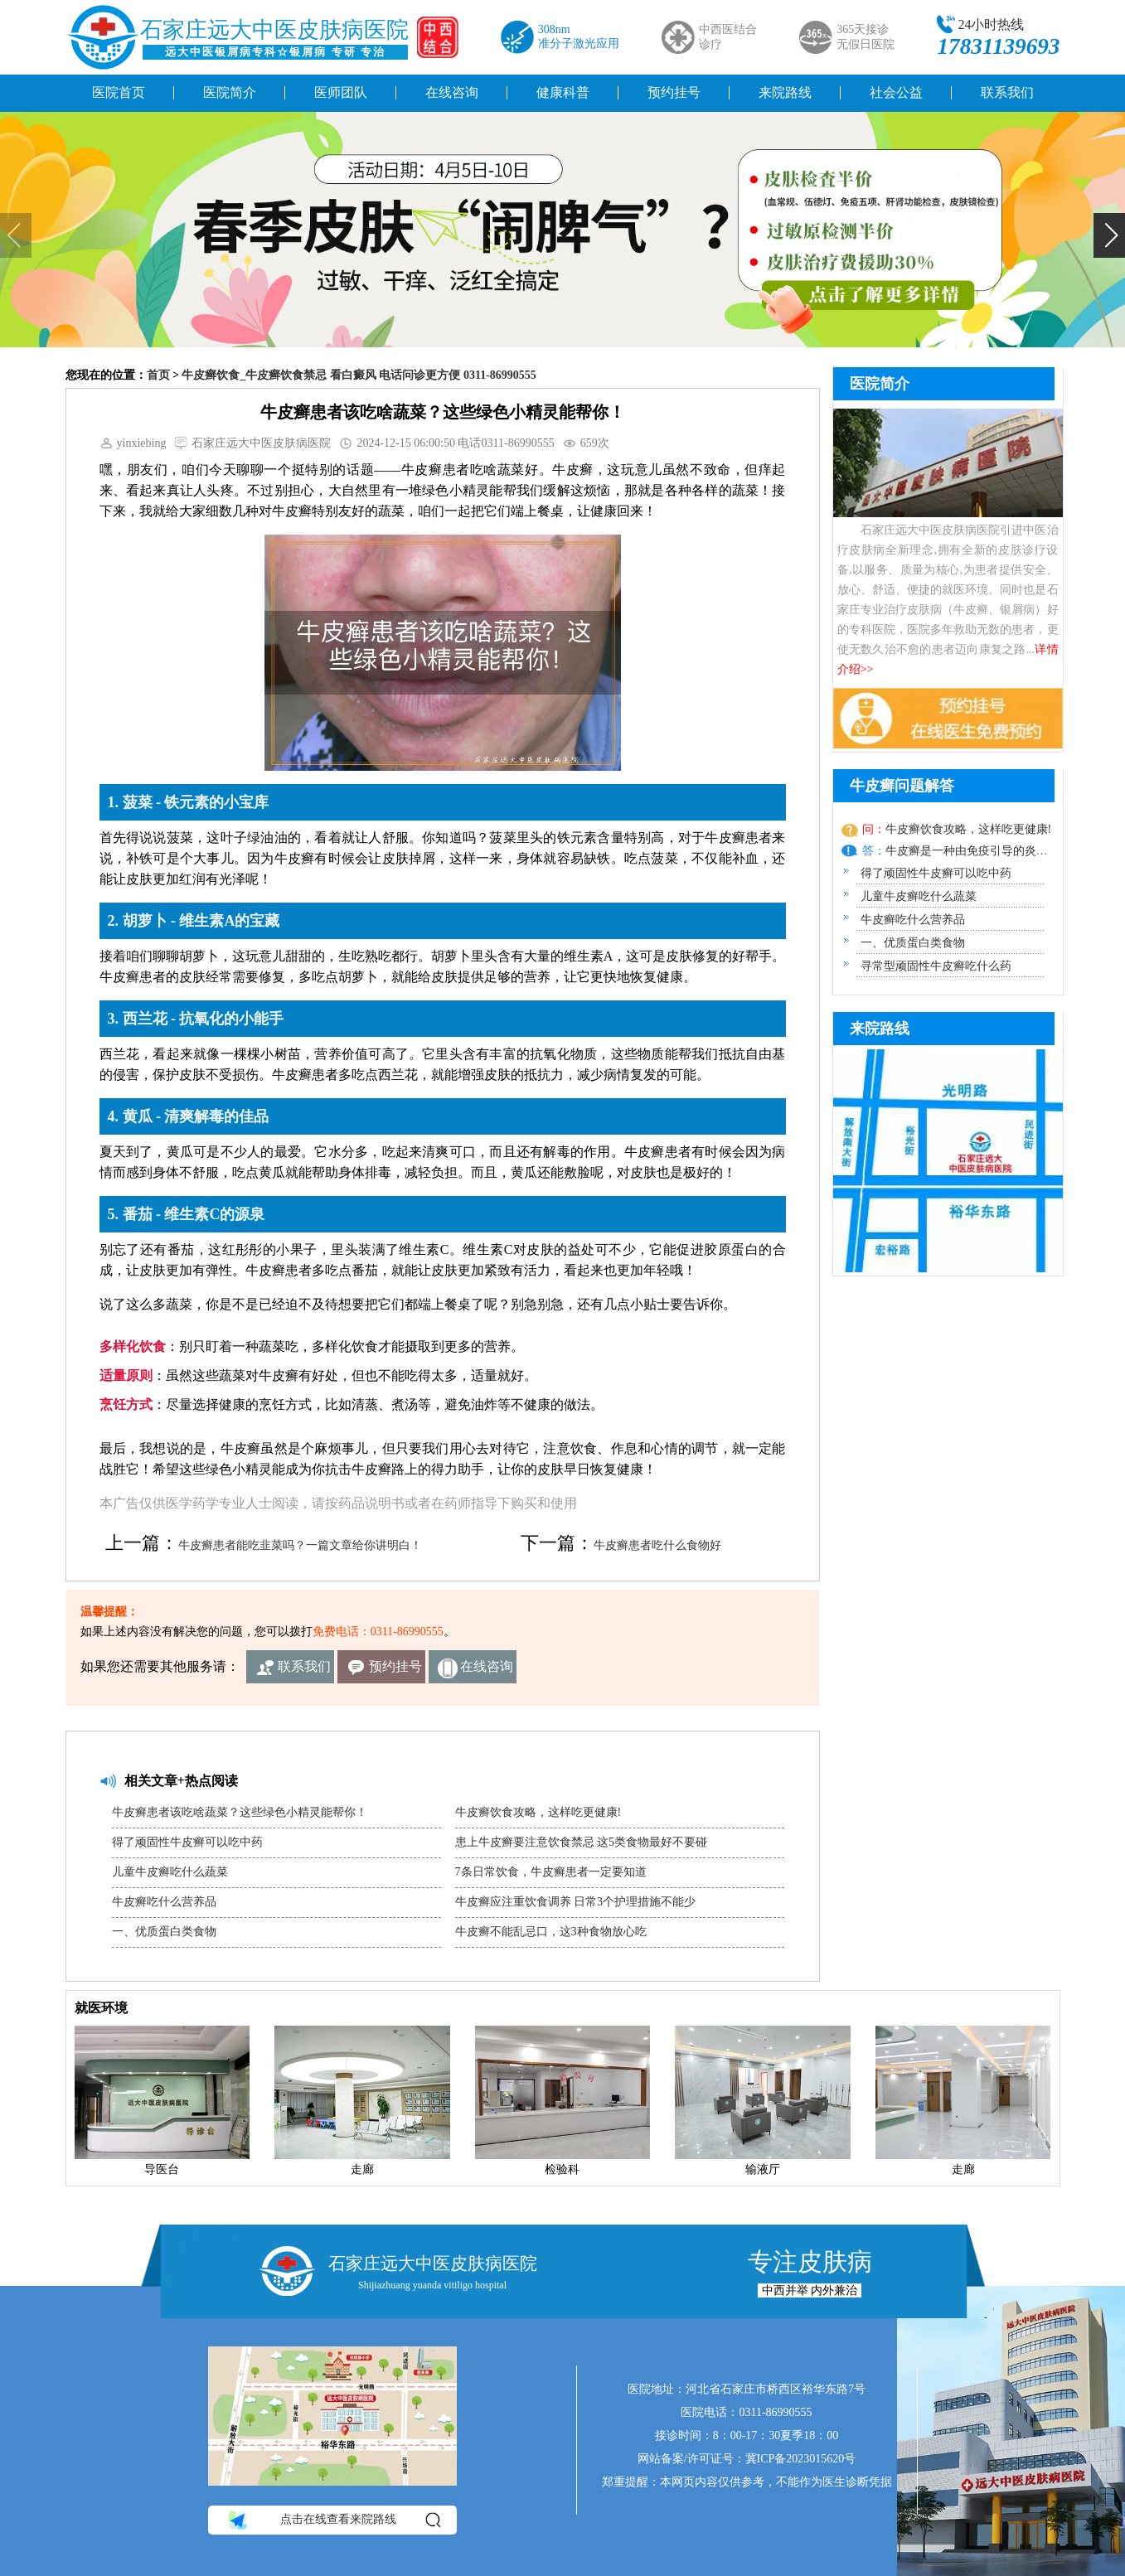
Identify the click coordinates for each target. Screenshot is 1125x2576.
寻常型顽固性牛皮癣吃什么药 (936, 966)
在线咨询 (451, 92)
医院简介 (229, 92)
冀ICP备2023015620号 (800, 2459)
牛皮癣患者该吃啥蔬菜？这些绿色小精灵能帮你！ (239, 1812)
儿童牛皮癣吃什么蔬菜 (170, 1872)
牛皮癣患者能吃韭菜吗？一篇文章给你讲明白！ (300, 1545)
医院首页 (118, 92)
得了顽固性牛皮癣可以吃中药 (187, 1842)
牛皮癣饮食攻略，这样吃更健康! (538, 1812)
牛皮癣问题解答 (902, 785)
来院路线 (785, 92)
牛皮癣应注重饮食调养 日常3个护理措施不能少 (575, 1902)
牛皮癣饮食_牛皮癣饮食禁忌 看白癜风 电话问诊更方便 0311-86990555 (359, 375)
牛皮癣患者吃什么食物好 (657, 1545)
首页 (158, 375)
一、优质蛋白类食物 (164, 1931)
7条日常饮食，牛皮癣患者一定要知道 (551, 1872)
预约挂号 (674, 92)
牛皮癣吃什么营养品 (164, 1902)
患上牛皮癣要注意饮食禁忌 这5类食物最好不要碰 (581, 1842)
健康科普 (562, 92)
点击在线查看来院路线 (332, 2519)
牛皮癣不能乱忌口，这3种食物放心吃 (551, 1931)
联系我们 (1007, 92)
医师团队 (340, 92)
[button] (1109, 235)
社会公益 (896, 92)
